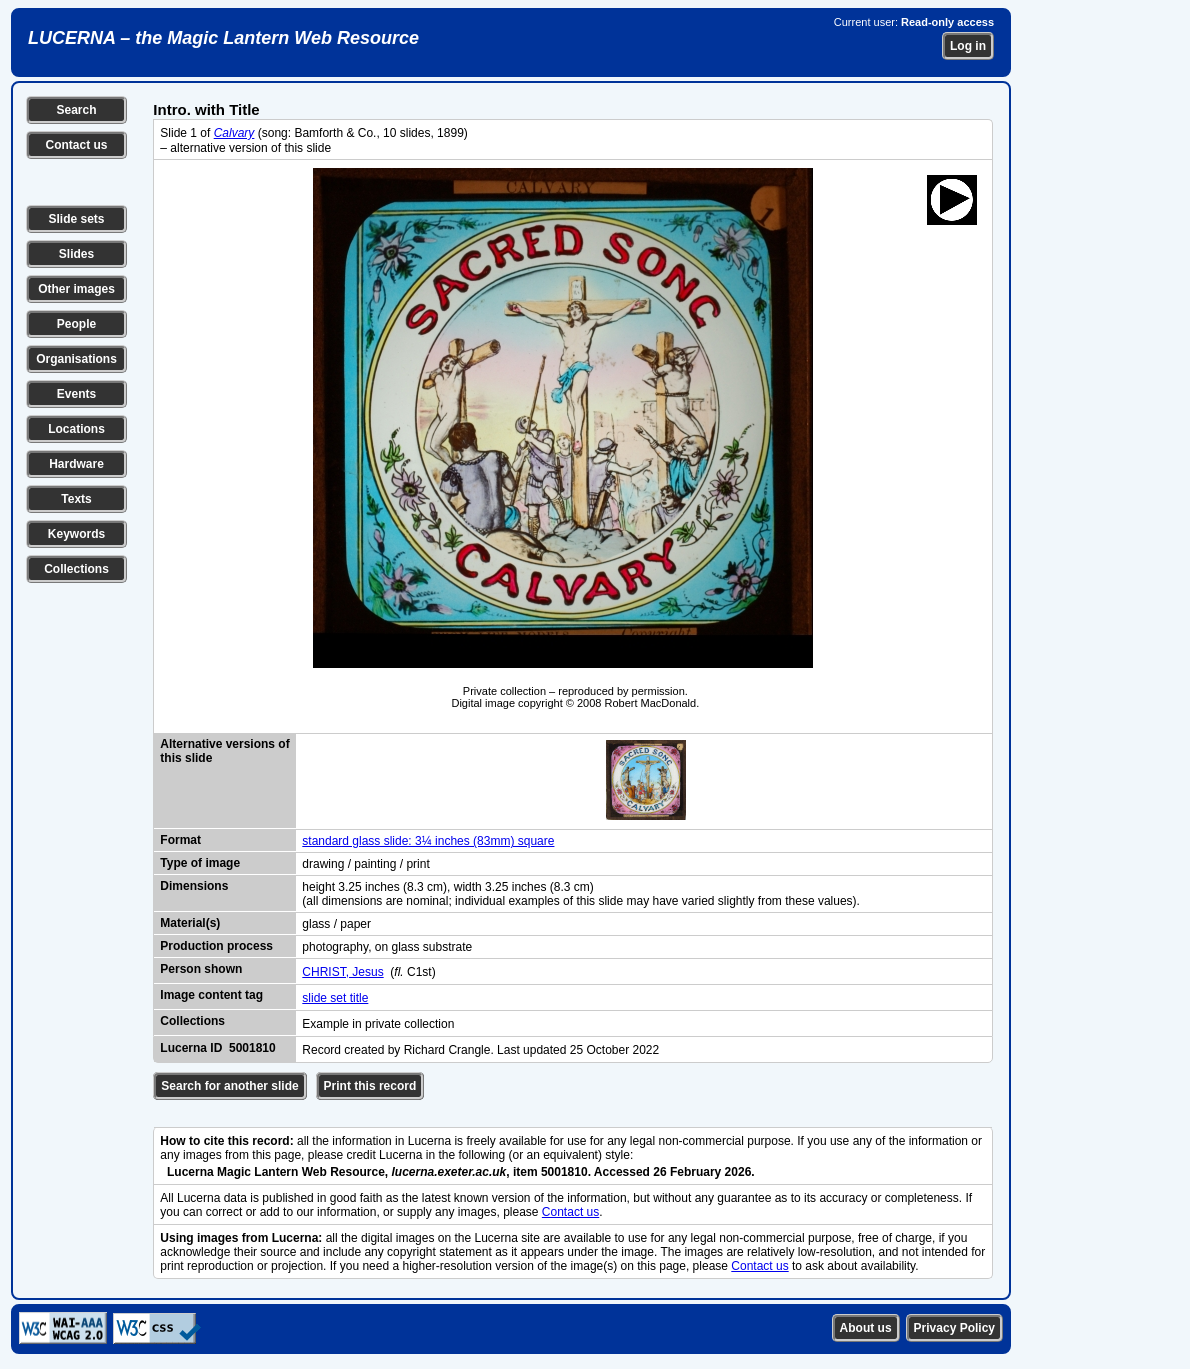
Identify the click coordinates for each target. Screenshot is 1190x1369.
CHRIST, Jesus (342, 972)
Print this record (370, 1086)
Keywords (76, 534)
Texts (76, 499)
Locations (76, 429)
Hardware (76, 464)
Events (76, 394)
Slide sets (76, 219)
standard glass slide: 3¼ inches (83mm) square (428, 841)
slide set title (335, 998)
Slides (76, 254)
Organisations (76, 359)
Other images (76, 289)
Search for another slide (229, 1086)
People (76, 324)
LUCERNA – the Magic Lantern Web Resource (223, 38)
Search (76, 110)
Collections (76, 569)
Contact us (76, 145)
